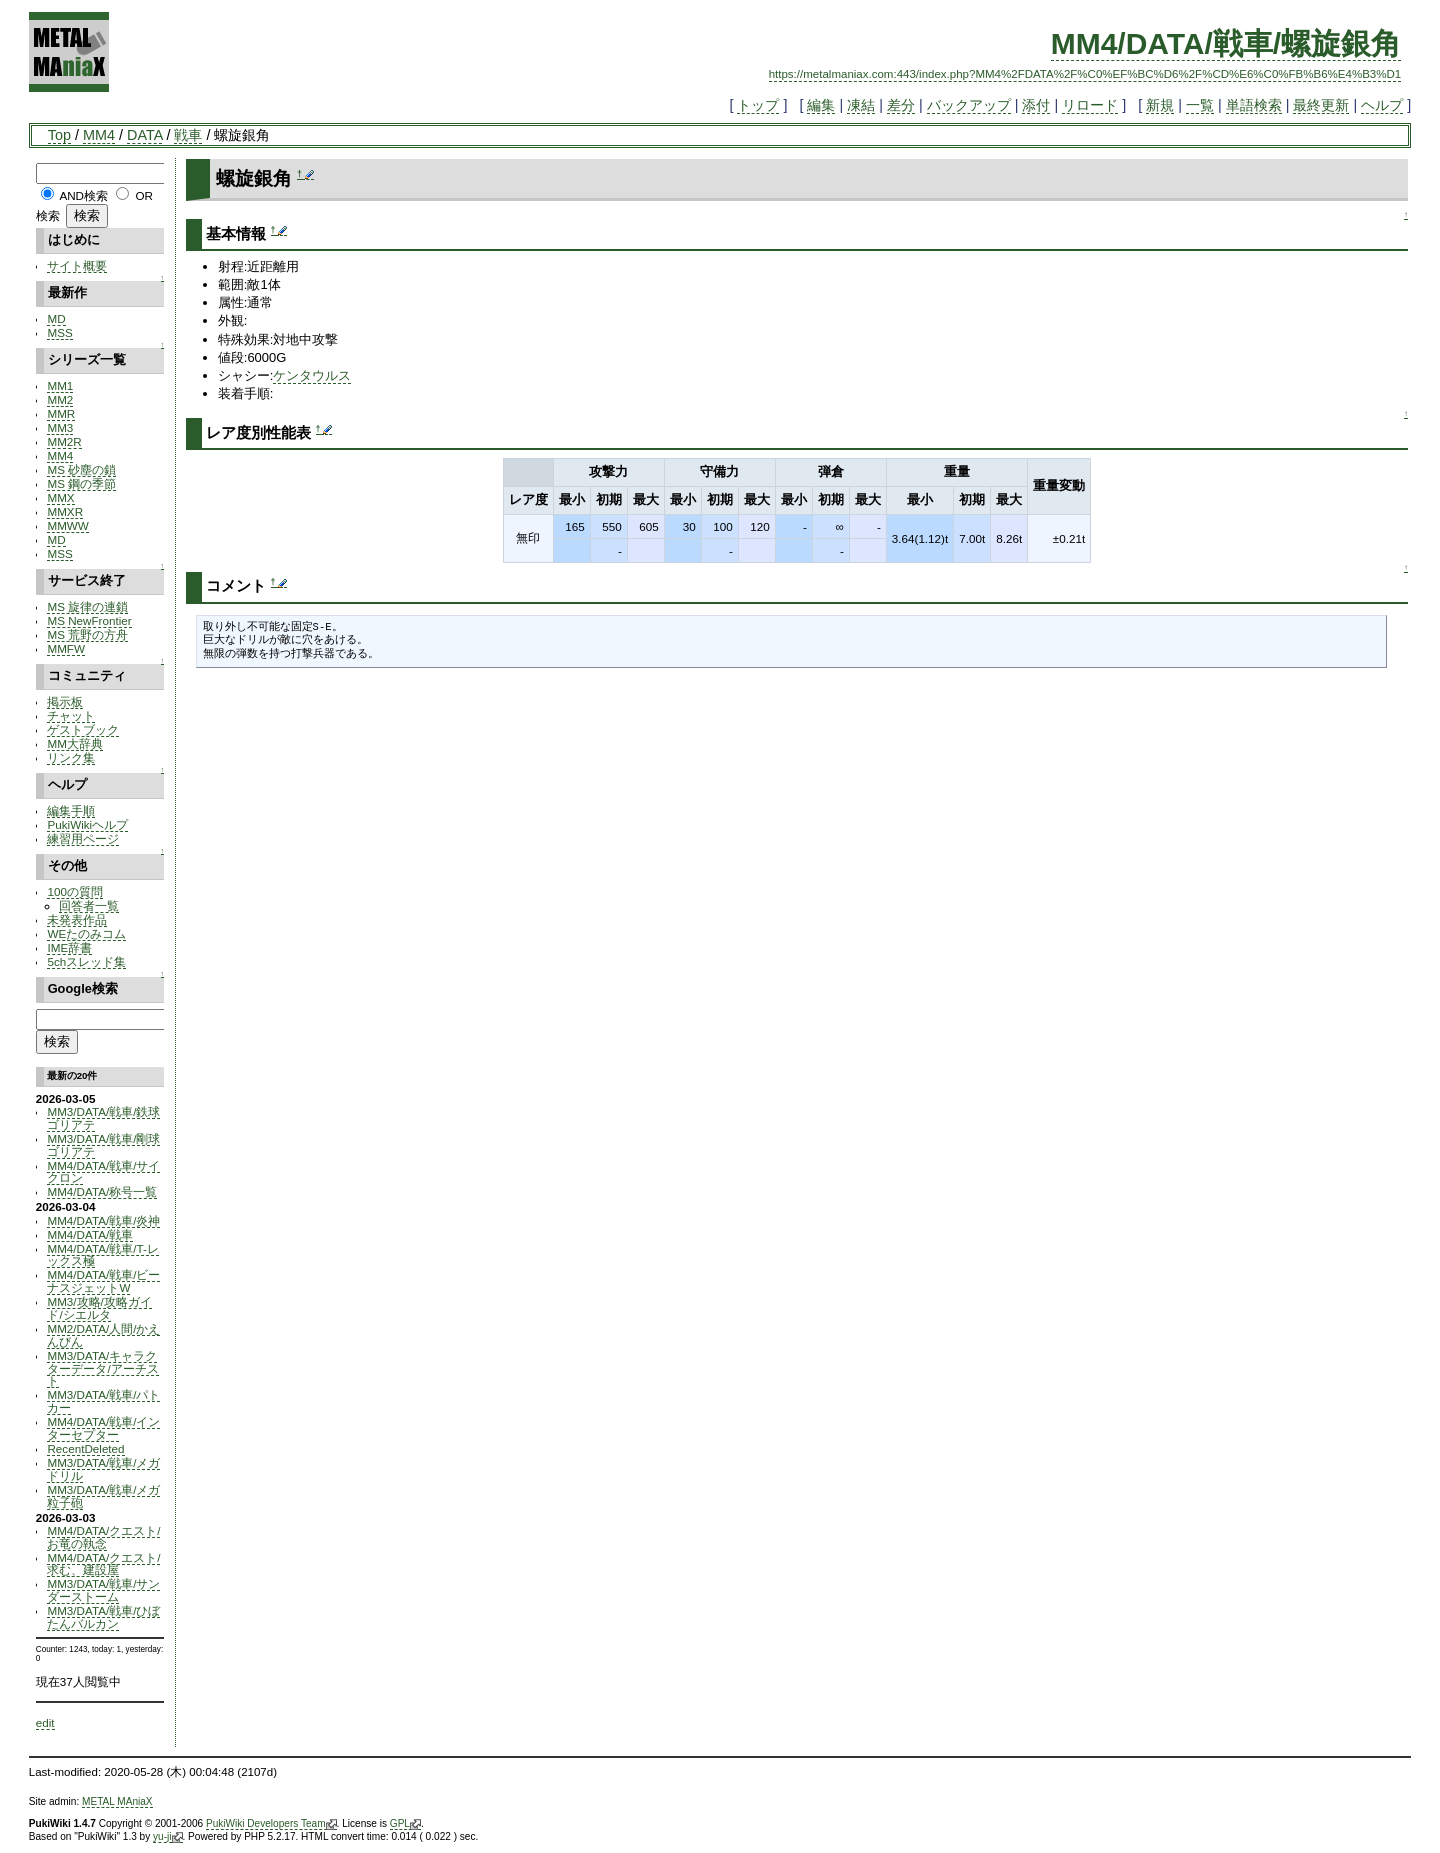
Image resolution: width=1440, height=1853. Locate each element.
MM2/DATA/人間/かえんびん (103, 1335)
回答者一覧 (89, 905)
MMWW (67, 525)
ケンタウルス (312, 375)
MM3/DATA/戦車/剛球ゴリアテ (103, 1145)
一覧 (1200, 105)
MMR (61, 413)
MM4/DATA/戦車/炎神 (103, 1220)
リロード (1090, 105)
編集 (821, 105)
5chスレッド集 (86, 961)
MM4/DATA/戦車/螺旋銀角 (1226, 43)
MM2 (60, 399)
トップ (758, 105)
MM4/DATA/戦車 (90, 1234)
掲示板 (65, 701)
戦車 (188, 135)
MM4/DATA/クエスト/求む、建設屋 (103, 1564)
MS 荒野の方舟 (87, 634)
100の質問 (74, 891)
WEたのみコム (86, 933)
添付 (1036, 105)
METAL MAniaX (117, 1801)
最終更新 (1321, 105)
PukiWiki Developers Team (271, 1824)
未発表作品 (77, 919)
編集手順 (71, 810)
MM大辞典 (74, 743)
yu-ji (167, 1837)
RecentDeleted (85, 1448)
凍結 (861, 105)
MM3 (60, 427)
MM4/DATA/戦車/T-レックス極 (102, 1255)
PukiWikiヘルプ (87, 824)
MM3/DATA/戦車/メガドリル (103, 1469)
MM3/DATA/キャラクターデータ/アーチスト (102, 1368)
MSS (59, 332)
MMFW (66, 648)
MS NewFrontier (89, 620)
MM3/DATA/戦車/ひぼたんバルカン (103, 1617)
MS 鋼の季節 (81, 483)
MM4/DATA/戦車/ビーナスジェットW (103, 1281)
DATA (144, 135)
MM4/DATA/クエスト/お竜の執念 (103, 1537)
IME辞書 (69, 947)
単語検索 (1254, 105)
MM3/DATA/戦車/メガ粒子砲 (103, 1496)
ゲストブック (83, 729)
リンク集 (71, 757)
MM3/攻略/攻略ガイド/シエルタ (99, 1308)
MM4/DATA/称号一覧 (102, 1191)
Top (59, 135)
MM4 (99, 135)
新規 (1160, 105)
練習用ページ (83, 838)
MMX (60, 497)
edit (45, 1722)
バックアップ (969, 105)
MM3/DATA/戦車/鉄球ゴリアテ (103, 1118)
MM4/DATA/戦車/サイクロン (103, 1172)
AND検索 (83, 195)
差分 (901, 105)
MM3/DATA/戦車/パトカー (103, 1401)
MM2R (64, 441)
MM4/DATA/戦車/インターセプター (103, 1428)
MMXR (65, 511)
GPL (405, 1824)
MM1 (60, 385)
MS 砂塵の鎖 (81, 469)
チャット (71, 715)
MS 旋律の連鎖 (87, 606)
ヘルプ (1382, 105)
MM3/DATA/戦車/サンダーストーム (103, 1590)
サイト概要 (77, 265)
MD (56, 318)
